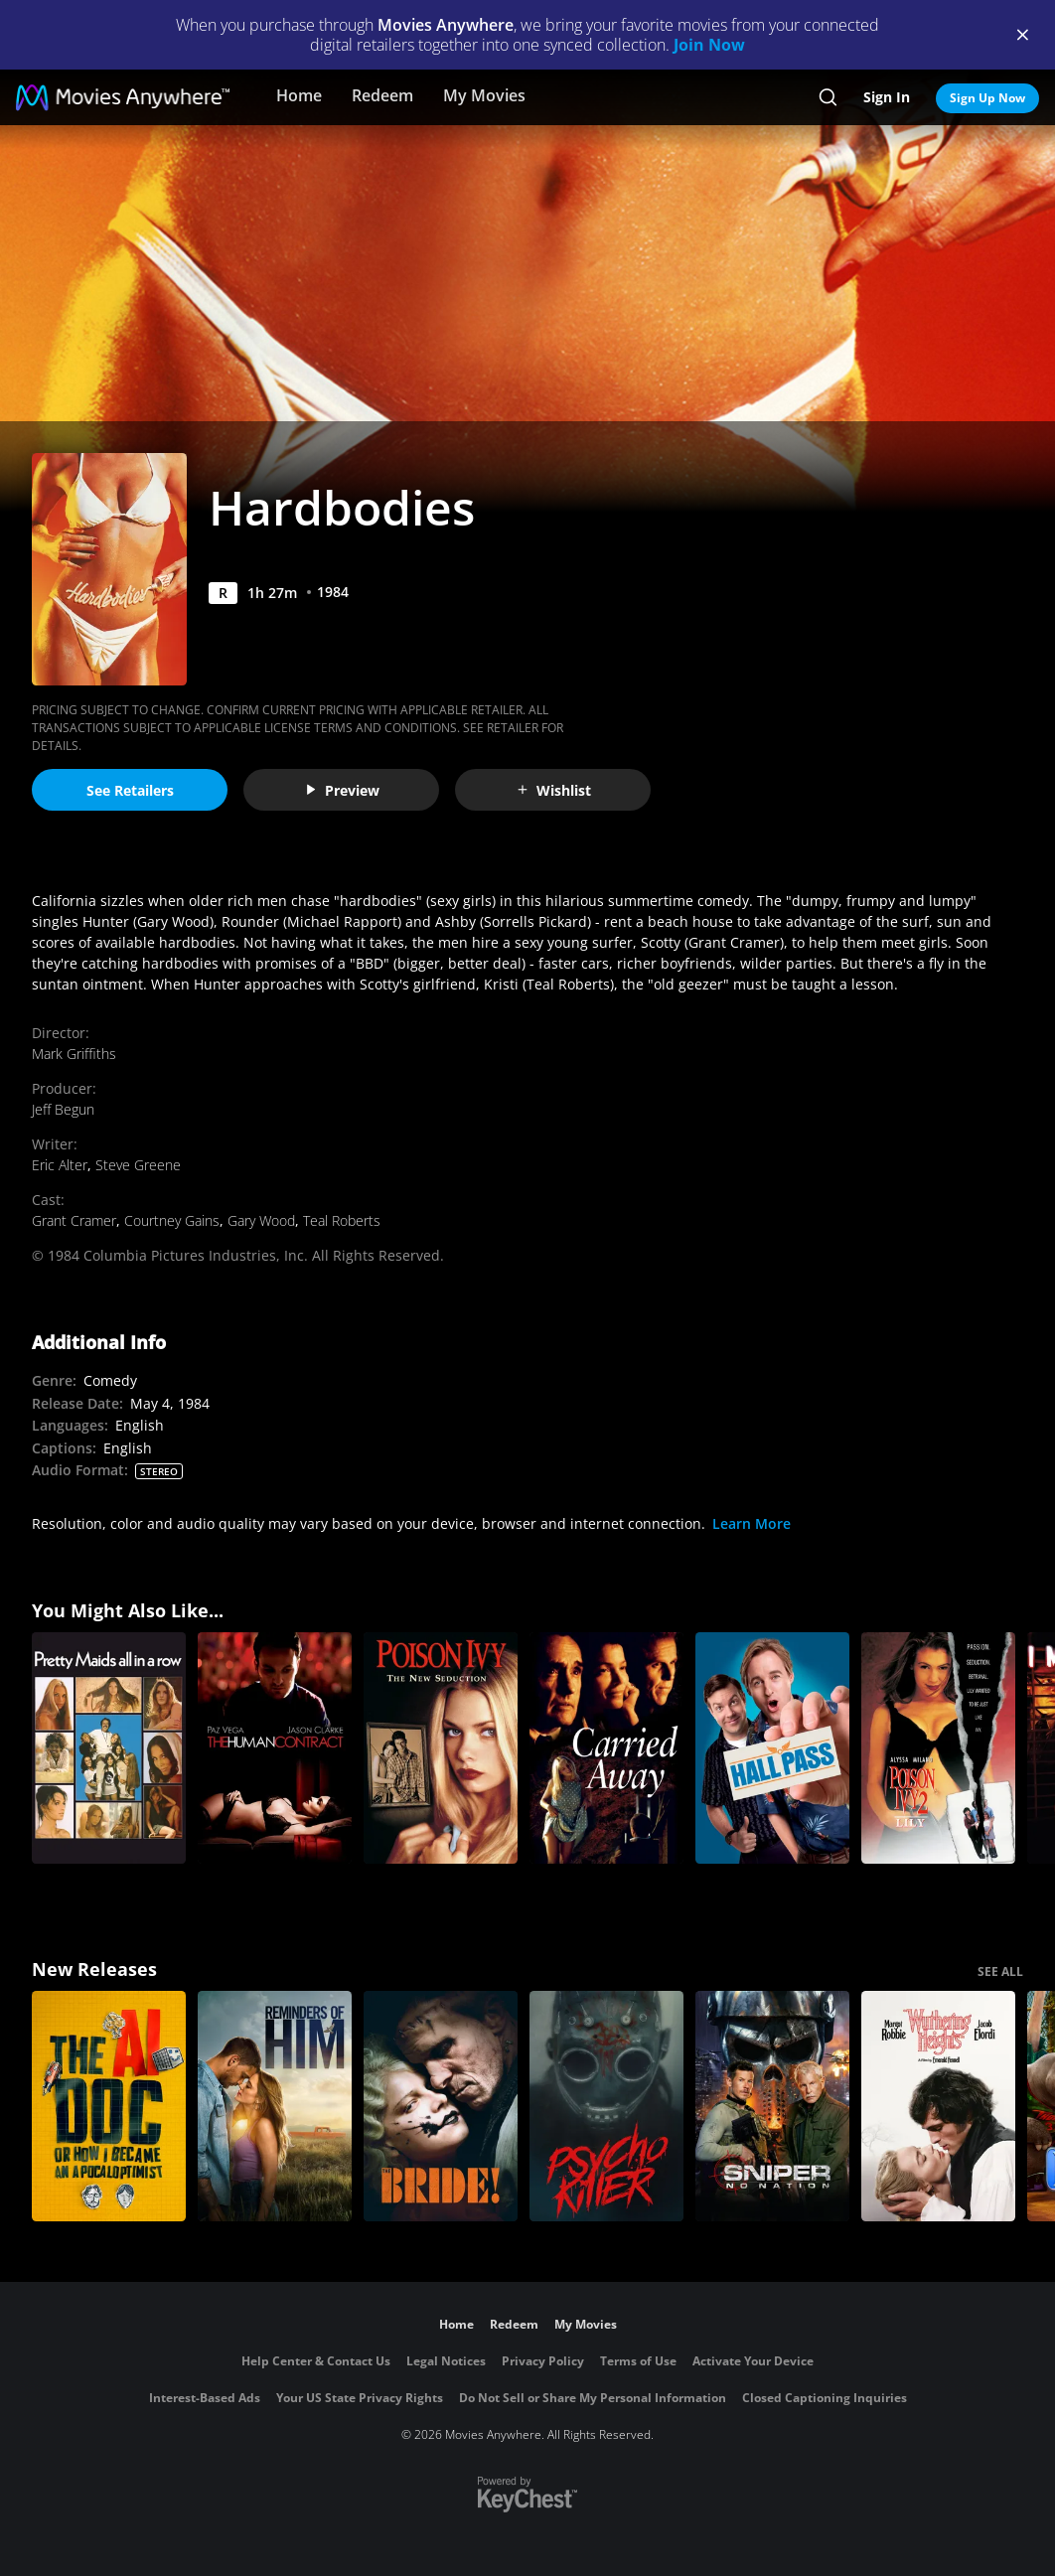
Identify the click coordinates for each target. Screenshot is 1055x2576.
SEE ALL (1000, 1971)
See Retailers (130, 790)
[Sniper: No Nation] (772, 2106)
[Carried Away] (606, 1748)
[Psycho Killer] (606, 2106)
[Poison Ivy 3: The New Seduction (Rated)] (441, 1748)
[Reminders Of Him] (275, 2106)
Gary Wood (261, 1220)
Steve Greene (138, 1164)
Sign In (886, 96)
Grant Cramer (74, 1220)
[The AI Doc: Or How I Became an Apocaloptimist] (109, 2106)
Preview (341, 790)
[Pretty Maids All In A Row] (109, 1748)
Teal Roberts (341, 1220)
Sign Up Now (987, 97)
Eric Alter (59, 1164)
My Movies (484, 95)
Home (299, 95)
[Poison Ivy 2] (938, 1748)
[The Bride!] (441, 2106)
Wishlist (553, 790)
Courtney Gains (172, 1220)
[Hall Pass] (772, 1748)
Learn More (751, 1523)
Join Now (709, 45)
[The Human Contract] (275, 1748)
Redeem (382, 95)
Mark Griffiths (74, 1053)
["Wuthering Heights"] (938, 2106)
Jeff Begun (63, 1109)
